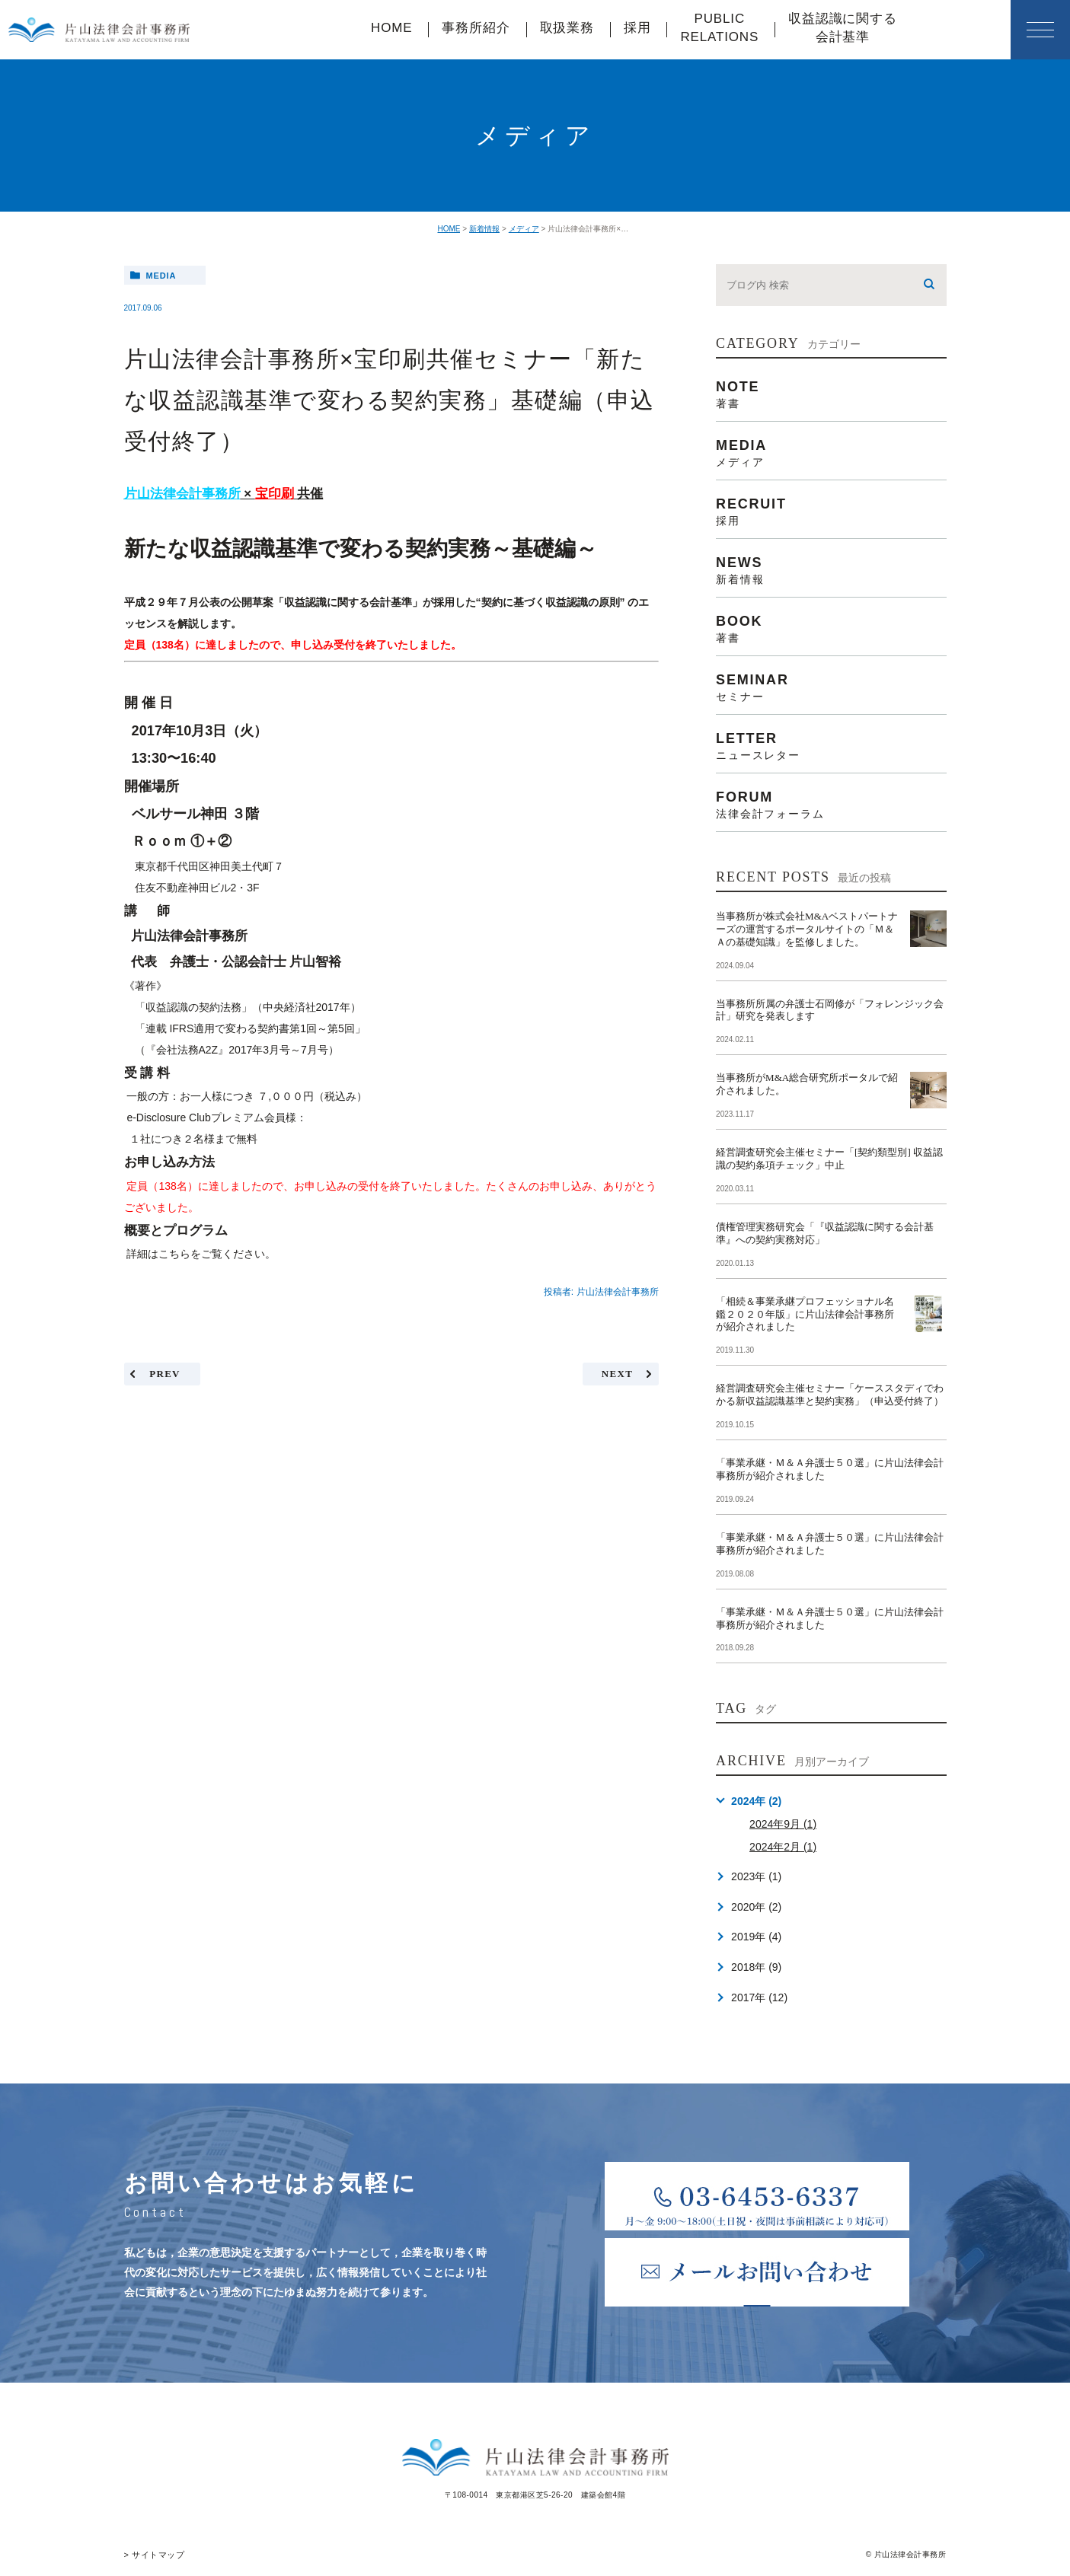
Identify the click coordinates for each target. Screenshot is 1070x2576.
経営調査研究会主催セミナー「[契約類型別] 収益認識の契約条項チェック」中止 (829, 1158)
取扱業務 (567, 28)
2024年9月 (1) (782, 1824)
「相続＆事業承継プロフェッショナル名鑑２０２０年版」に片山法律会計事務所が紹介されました (805, 1314)
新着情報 (484, 229)
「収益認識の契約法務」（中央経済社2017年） (248, 1007)
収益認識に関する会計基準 (842, 27)
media (160, 275)
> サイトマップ (152, 2554)
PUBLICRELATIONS (719, 27)
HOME (391, 28)
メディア (524, 229)
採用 (637, 28)
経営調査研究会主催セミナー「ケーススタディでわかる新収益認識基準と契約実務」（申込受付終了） (830, 1394)
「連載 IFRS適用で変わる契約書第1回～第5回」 (250, 1028)
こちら (174, 1254)
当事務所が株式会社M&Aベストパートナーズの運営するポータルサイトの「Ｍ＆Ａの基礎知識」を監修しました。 (807, 929)
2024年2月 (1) (782, 1847)
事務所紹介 (475, 28)
